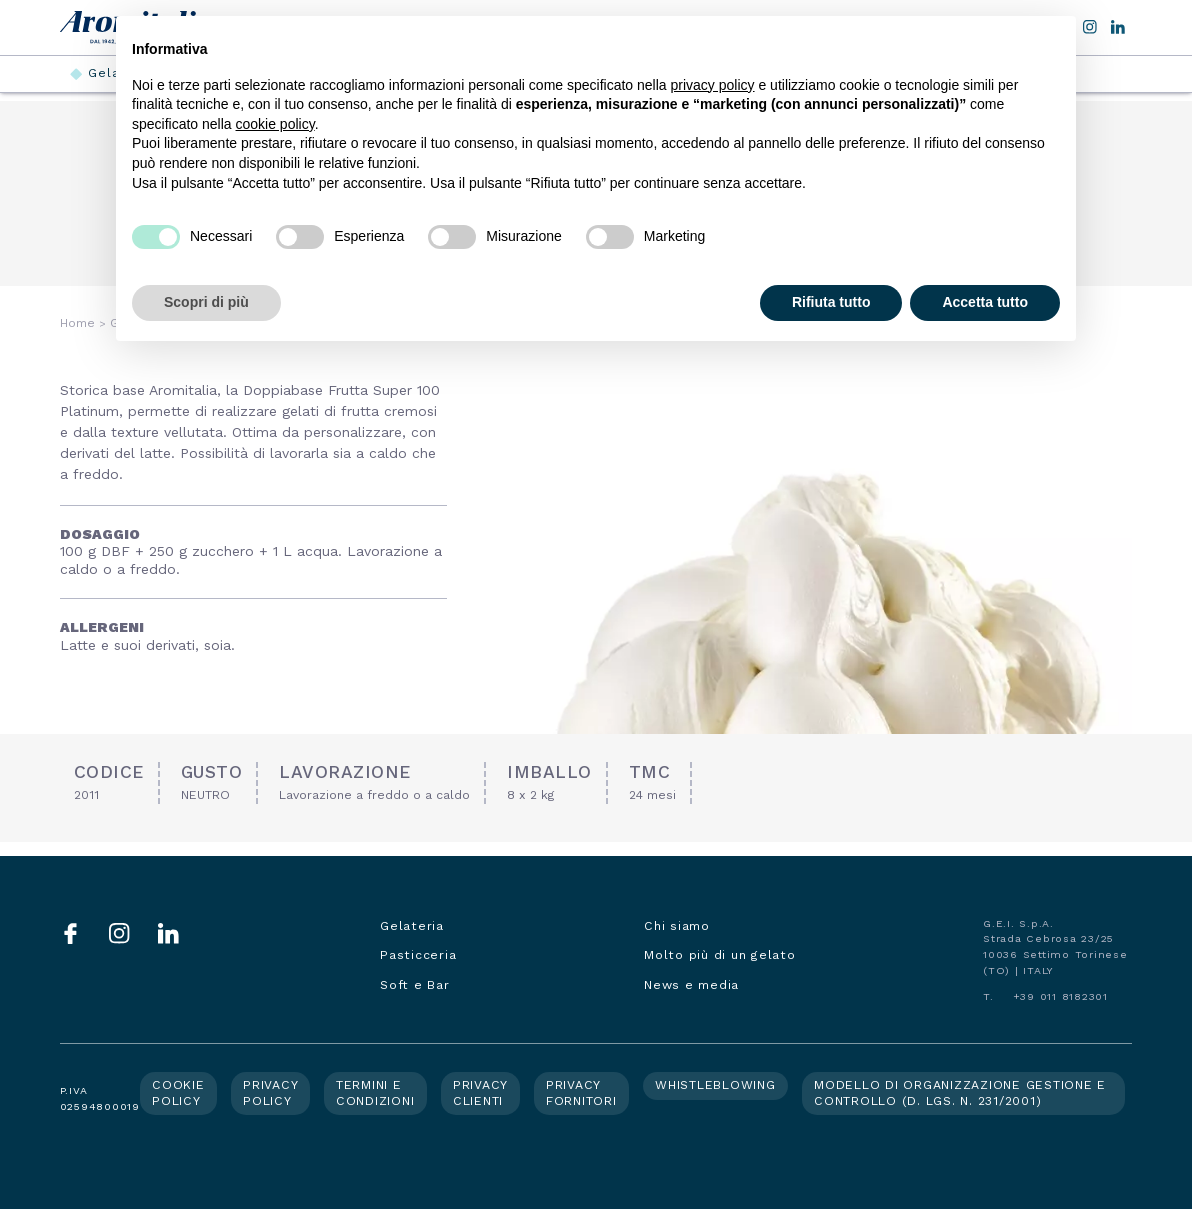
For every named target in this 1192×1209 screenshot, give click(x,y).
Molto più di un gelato (720, 955)
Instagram (119, 933)
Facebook (70, 933)
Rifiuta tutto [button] (831, 302)
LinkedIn (1118, 27)
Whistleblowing (715, 1085)
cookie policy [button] (275, 124)
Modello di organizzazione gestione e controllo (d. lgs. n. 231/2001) (960, 1092)
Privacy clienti (480, 1092)
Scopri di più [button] (206, 302)
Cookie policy (178, 1092)
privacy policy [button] (713, 85)
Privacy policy (270, 1092)
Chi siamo (677, 926)
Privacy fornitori (581, 1092)
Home (77, 323)
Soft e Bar (415, 985)
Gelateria (412, 926)
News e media (691, 985)
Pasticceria (418, 955)
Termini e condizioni (375, 1092)
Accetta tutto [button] (985, 302)
